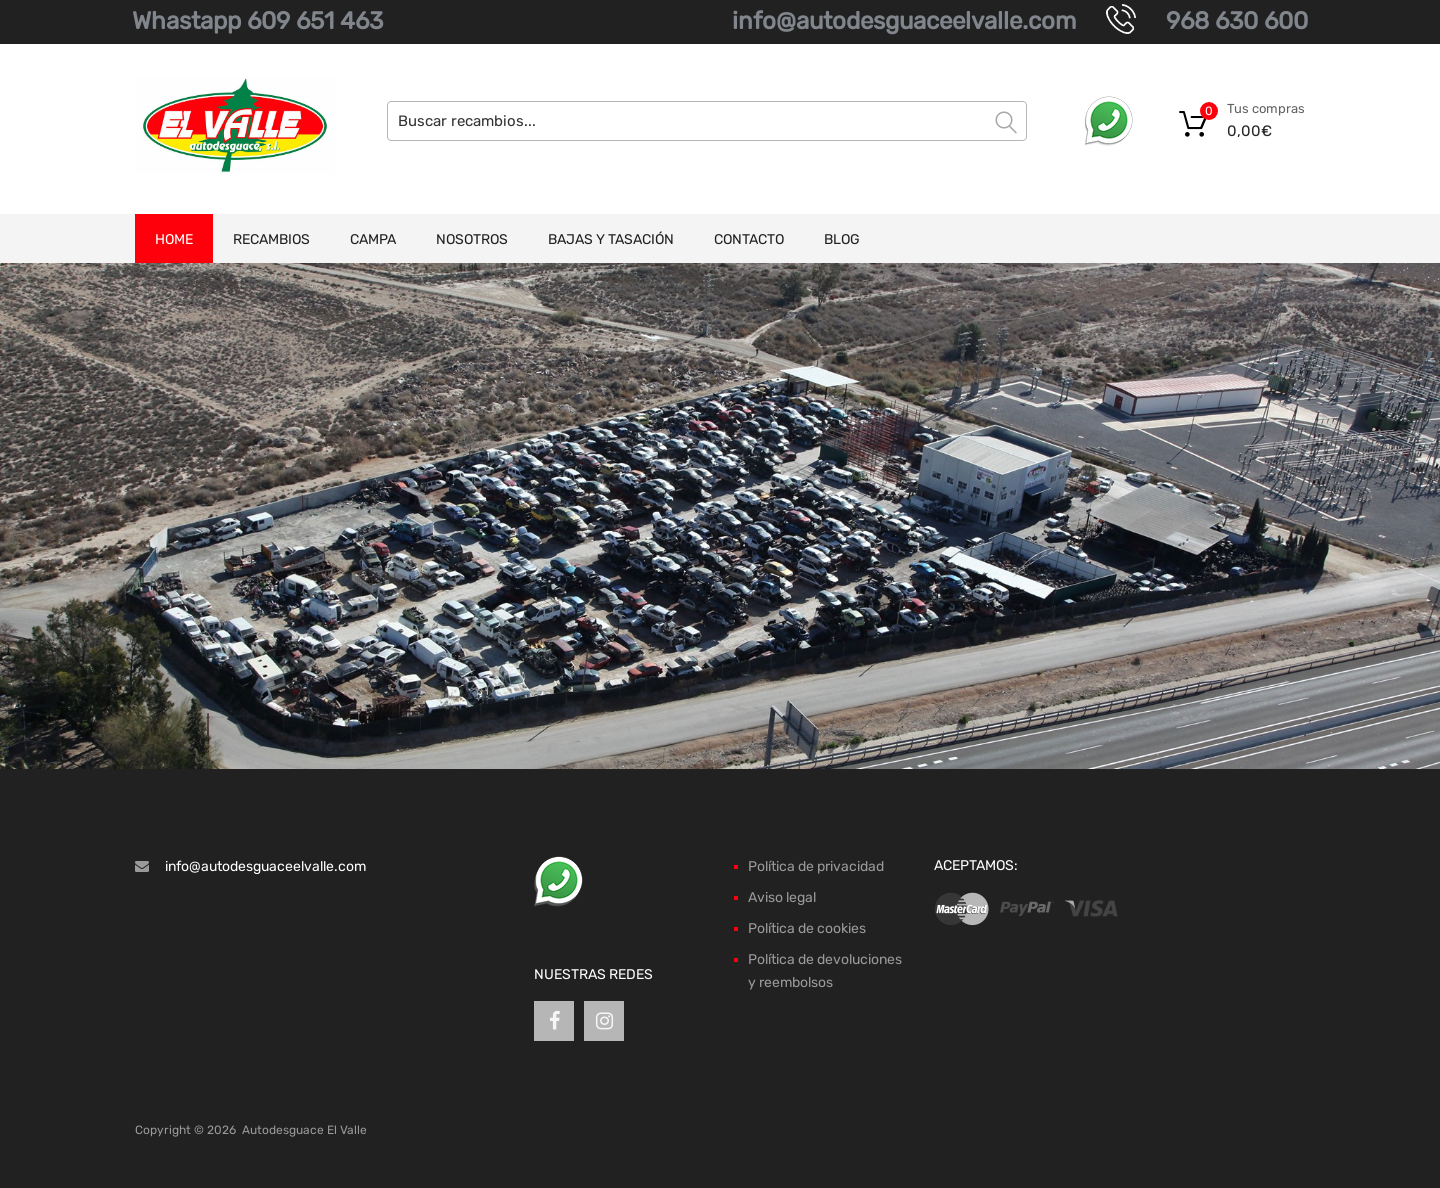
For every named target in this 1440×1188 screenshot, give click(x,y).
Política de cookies (807, 928)
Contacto (749, 239)
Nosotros (472, 239)
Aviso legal (782, 897)
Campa (373, 239)
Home (174, 239)
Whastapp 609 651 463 (257, 21)
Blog (842, 239)
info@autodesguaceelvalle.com (904, 21)
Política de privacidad (816, 866)
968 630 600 (1237, 21)
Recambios (271, 239)
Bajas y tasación (611, 239)
